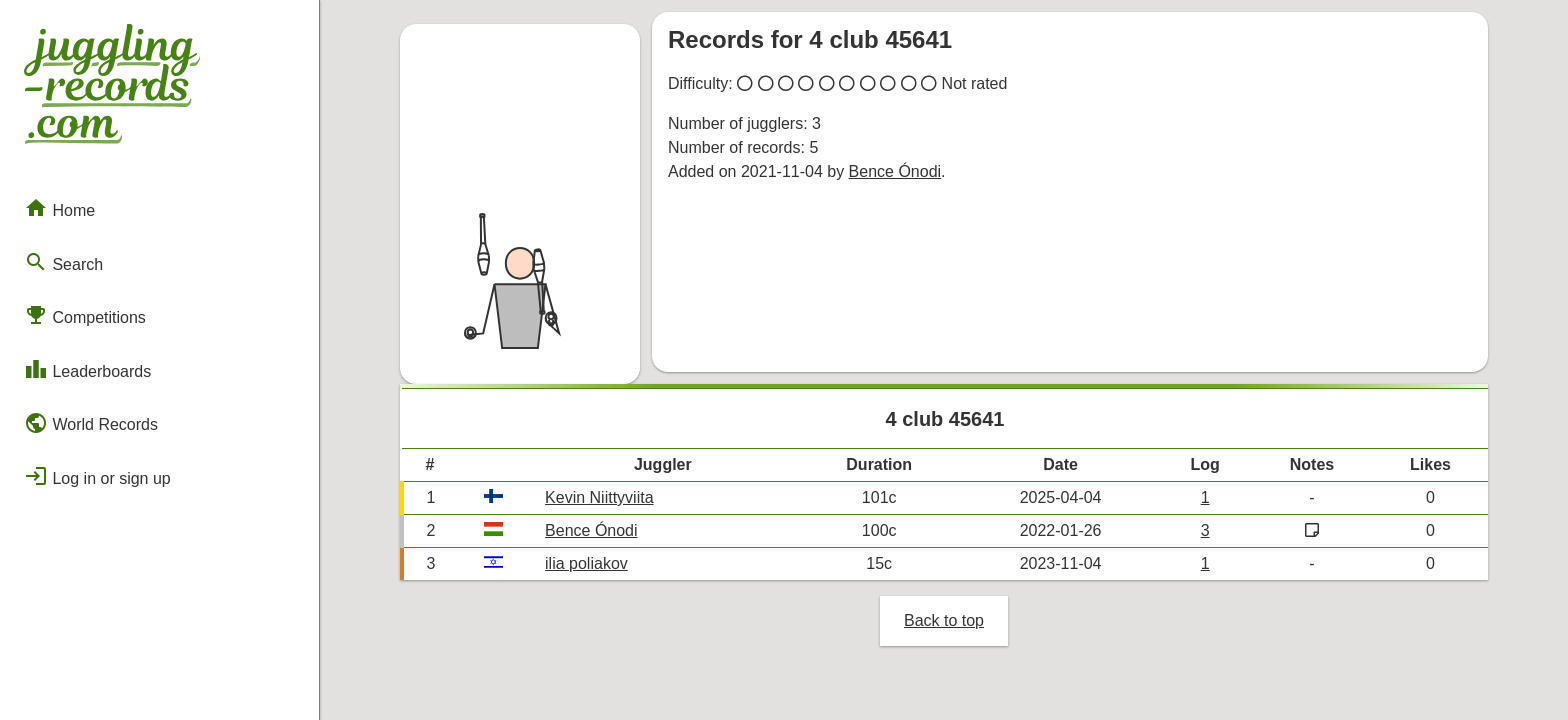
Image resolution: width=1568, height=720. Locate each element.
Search (63, 262)
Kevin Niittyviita (599, 497)
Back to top (944, 620)
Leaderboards (87, 369)
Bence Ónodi (895, 171)
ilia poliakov (586, 563)
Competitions (85, 315)
